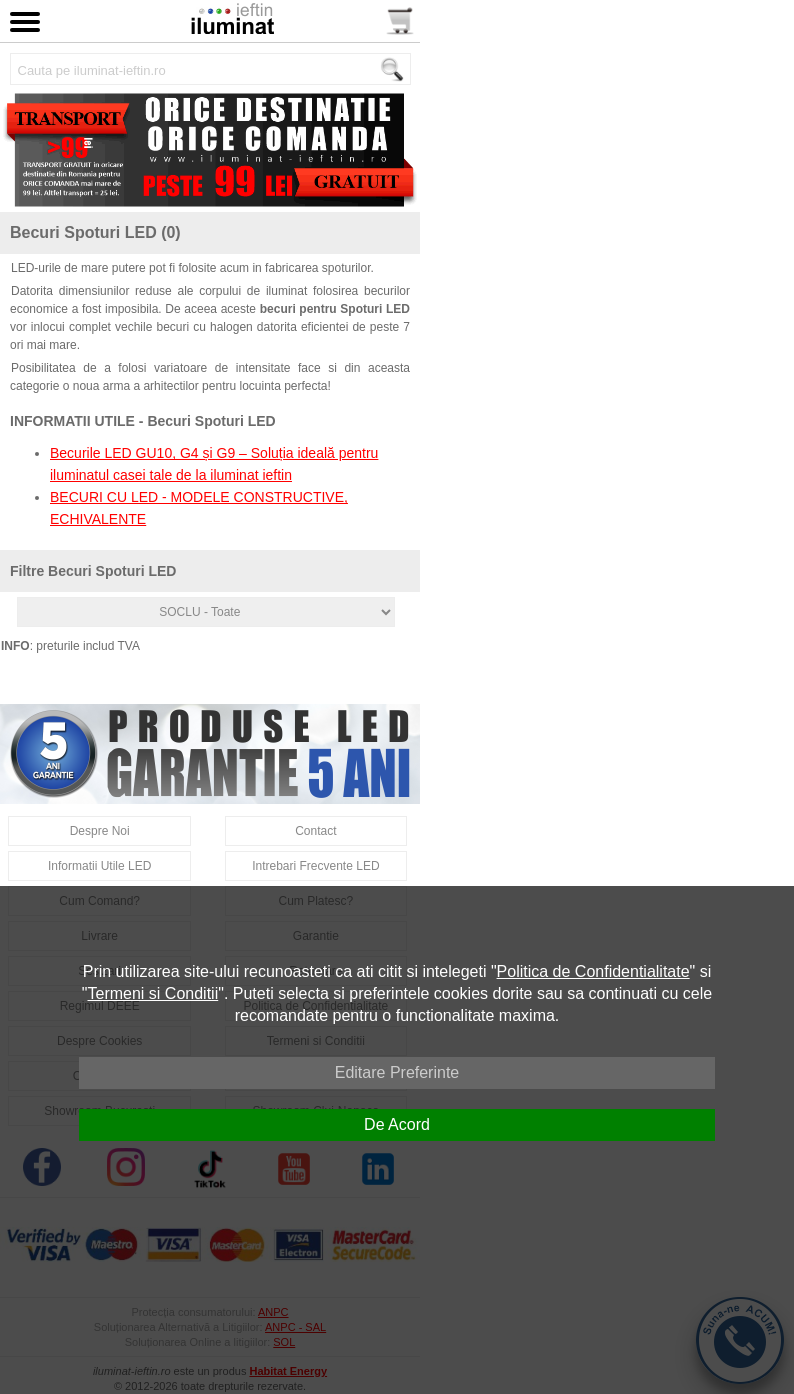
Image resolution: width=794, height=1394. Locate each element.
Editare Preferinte (397, 1072)
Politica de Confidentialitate (593, 971)
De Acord (397, 1124)
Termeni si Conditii (153, 993)
